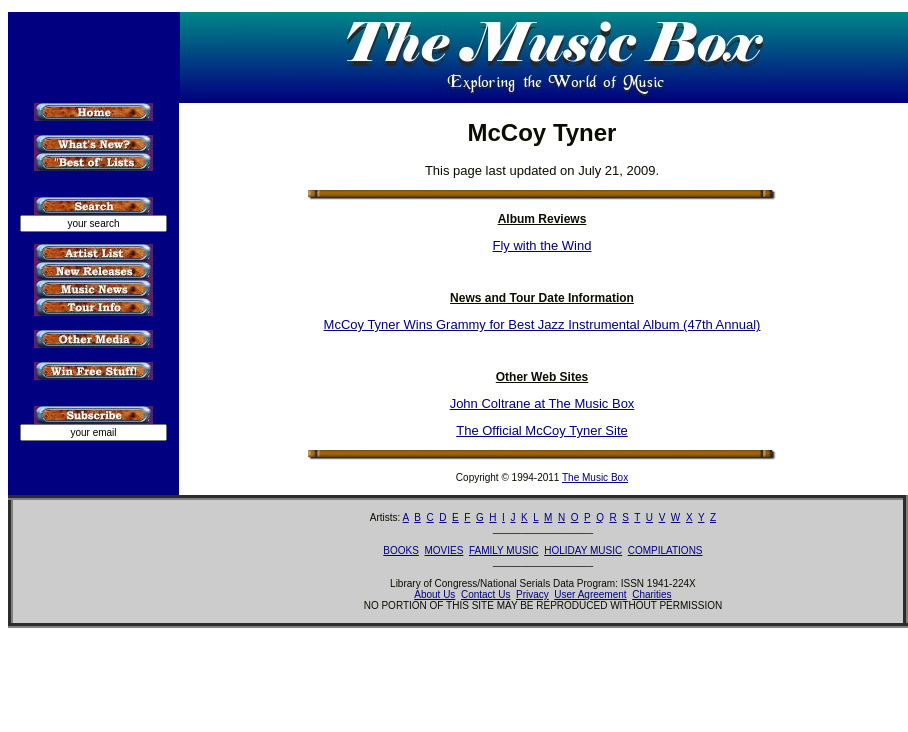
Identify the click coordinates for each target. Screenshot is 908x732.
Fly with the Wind (542, 245)
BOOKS (401, 550)
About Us (434, 594)
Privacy (532, 594)
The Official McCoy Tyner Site (541, 430)
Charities (651, 594)
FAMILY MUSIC (504, 550)
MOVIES (443, 550)
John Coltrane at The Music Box (542, 403)
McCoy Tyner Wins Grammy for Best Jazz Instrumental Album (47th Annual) (542, 324)
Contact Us (485, 594)
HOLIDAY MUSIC (583, 550)
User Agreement (590, 594)
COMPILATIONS (665, 550)
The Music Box (595, 477)
